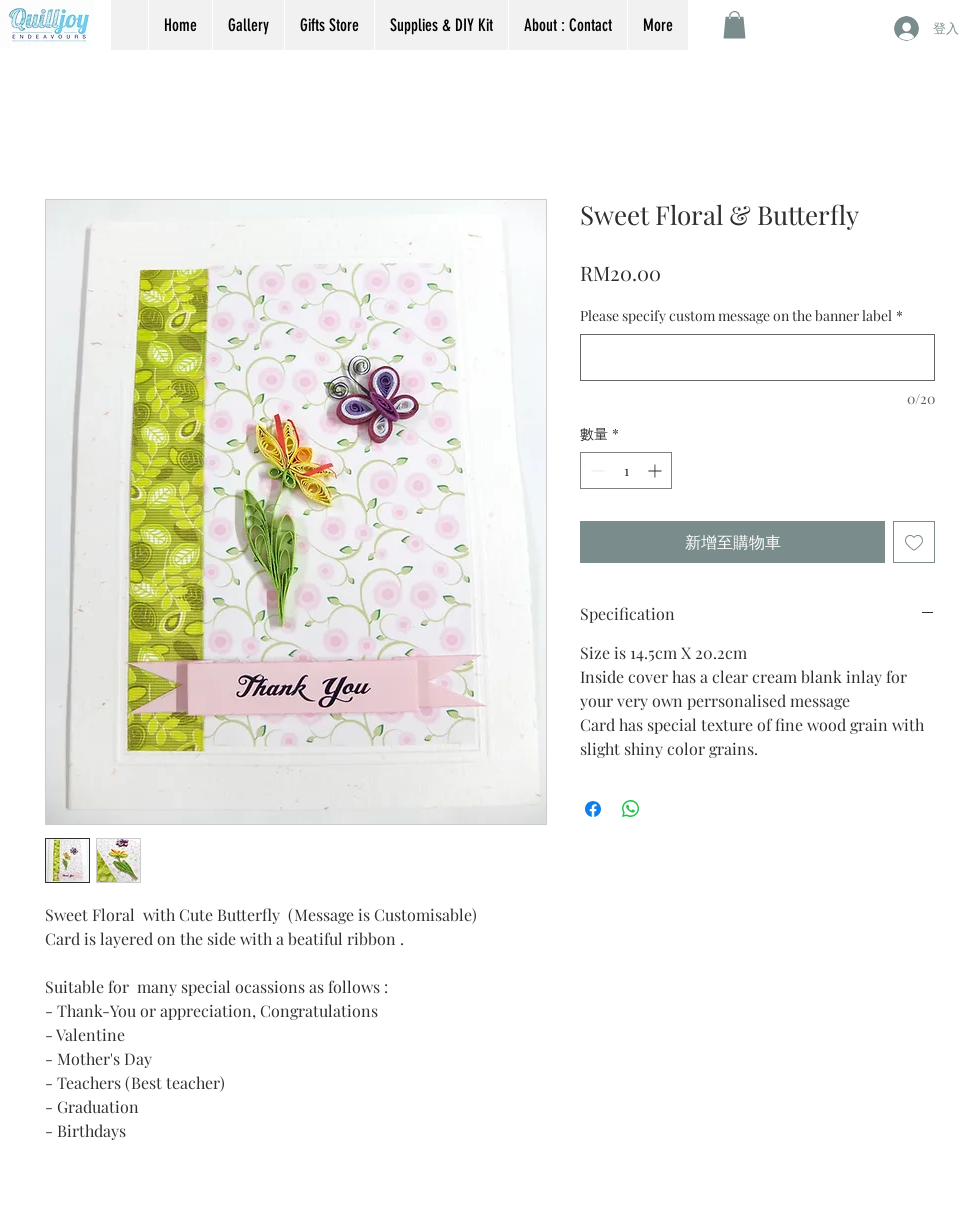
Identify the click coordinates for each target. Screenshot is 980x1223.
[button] (734, 24)
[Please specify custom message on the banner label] (757, 357)
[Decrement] (595, 470)
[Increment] (656, 470)
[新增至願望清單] (914, 542)
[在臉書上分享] (593, 809)
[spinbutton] (626, 470)
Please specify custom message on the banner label (741, 315)
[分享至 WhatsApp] (631, 809)
